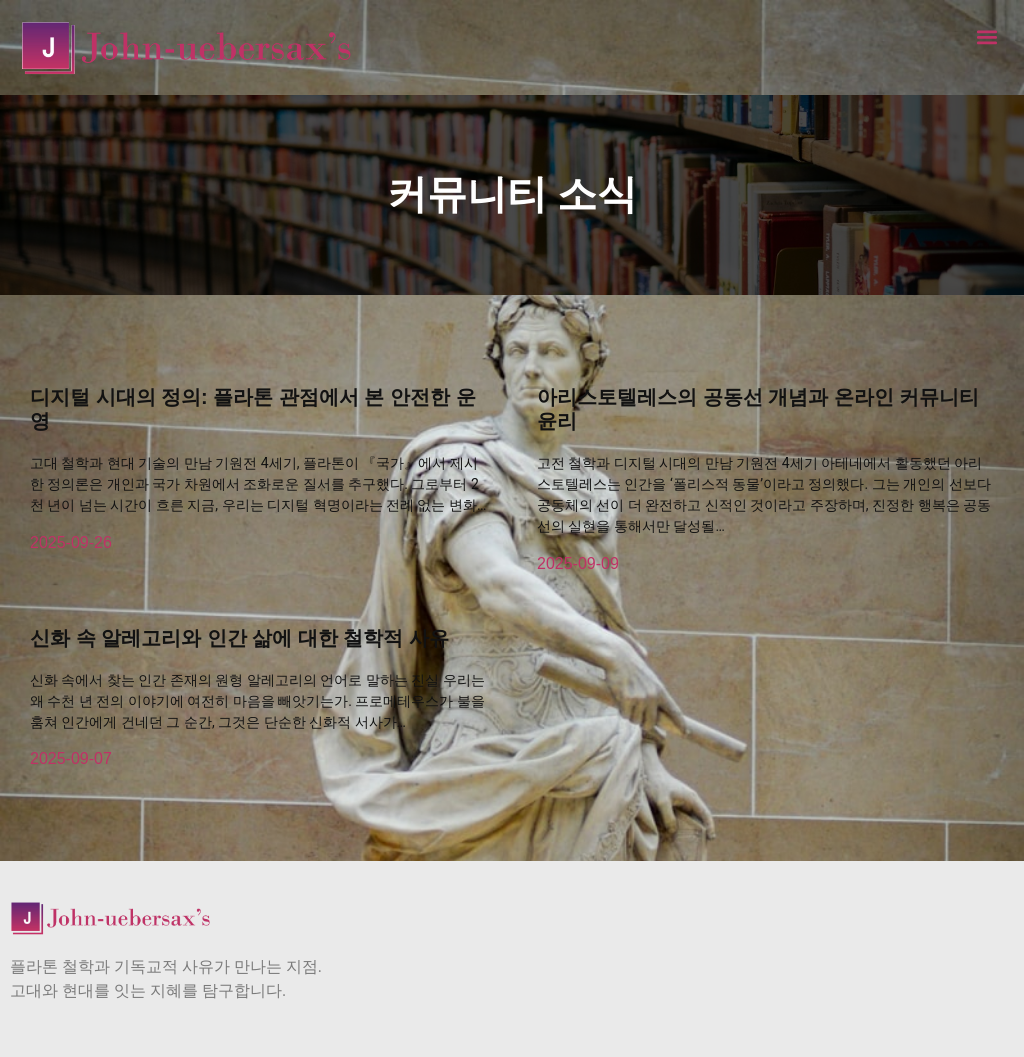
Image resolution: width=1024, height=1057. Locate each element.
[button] (987, 36)
